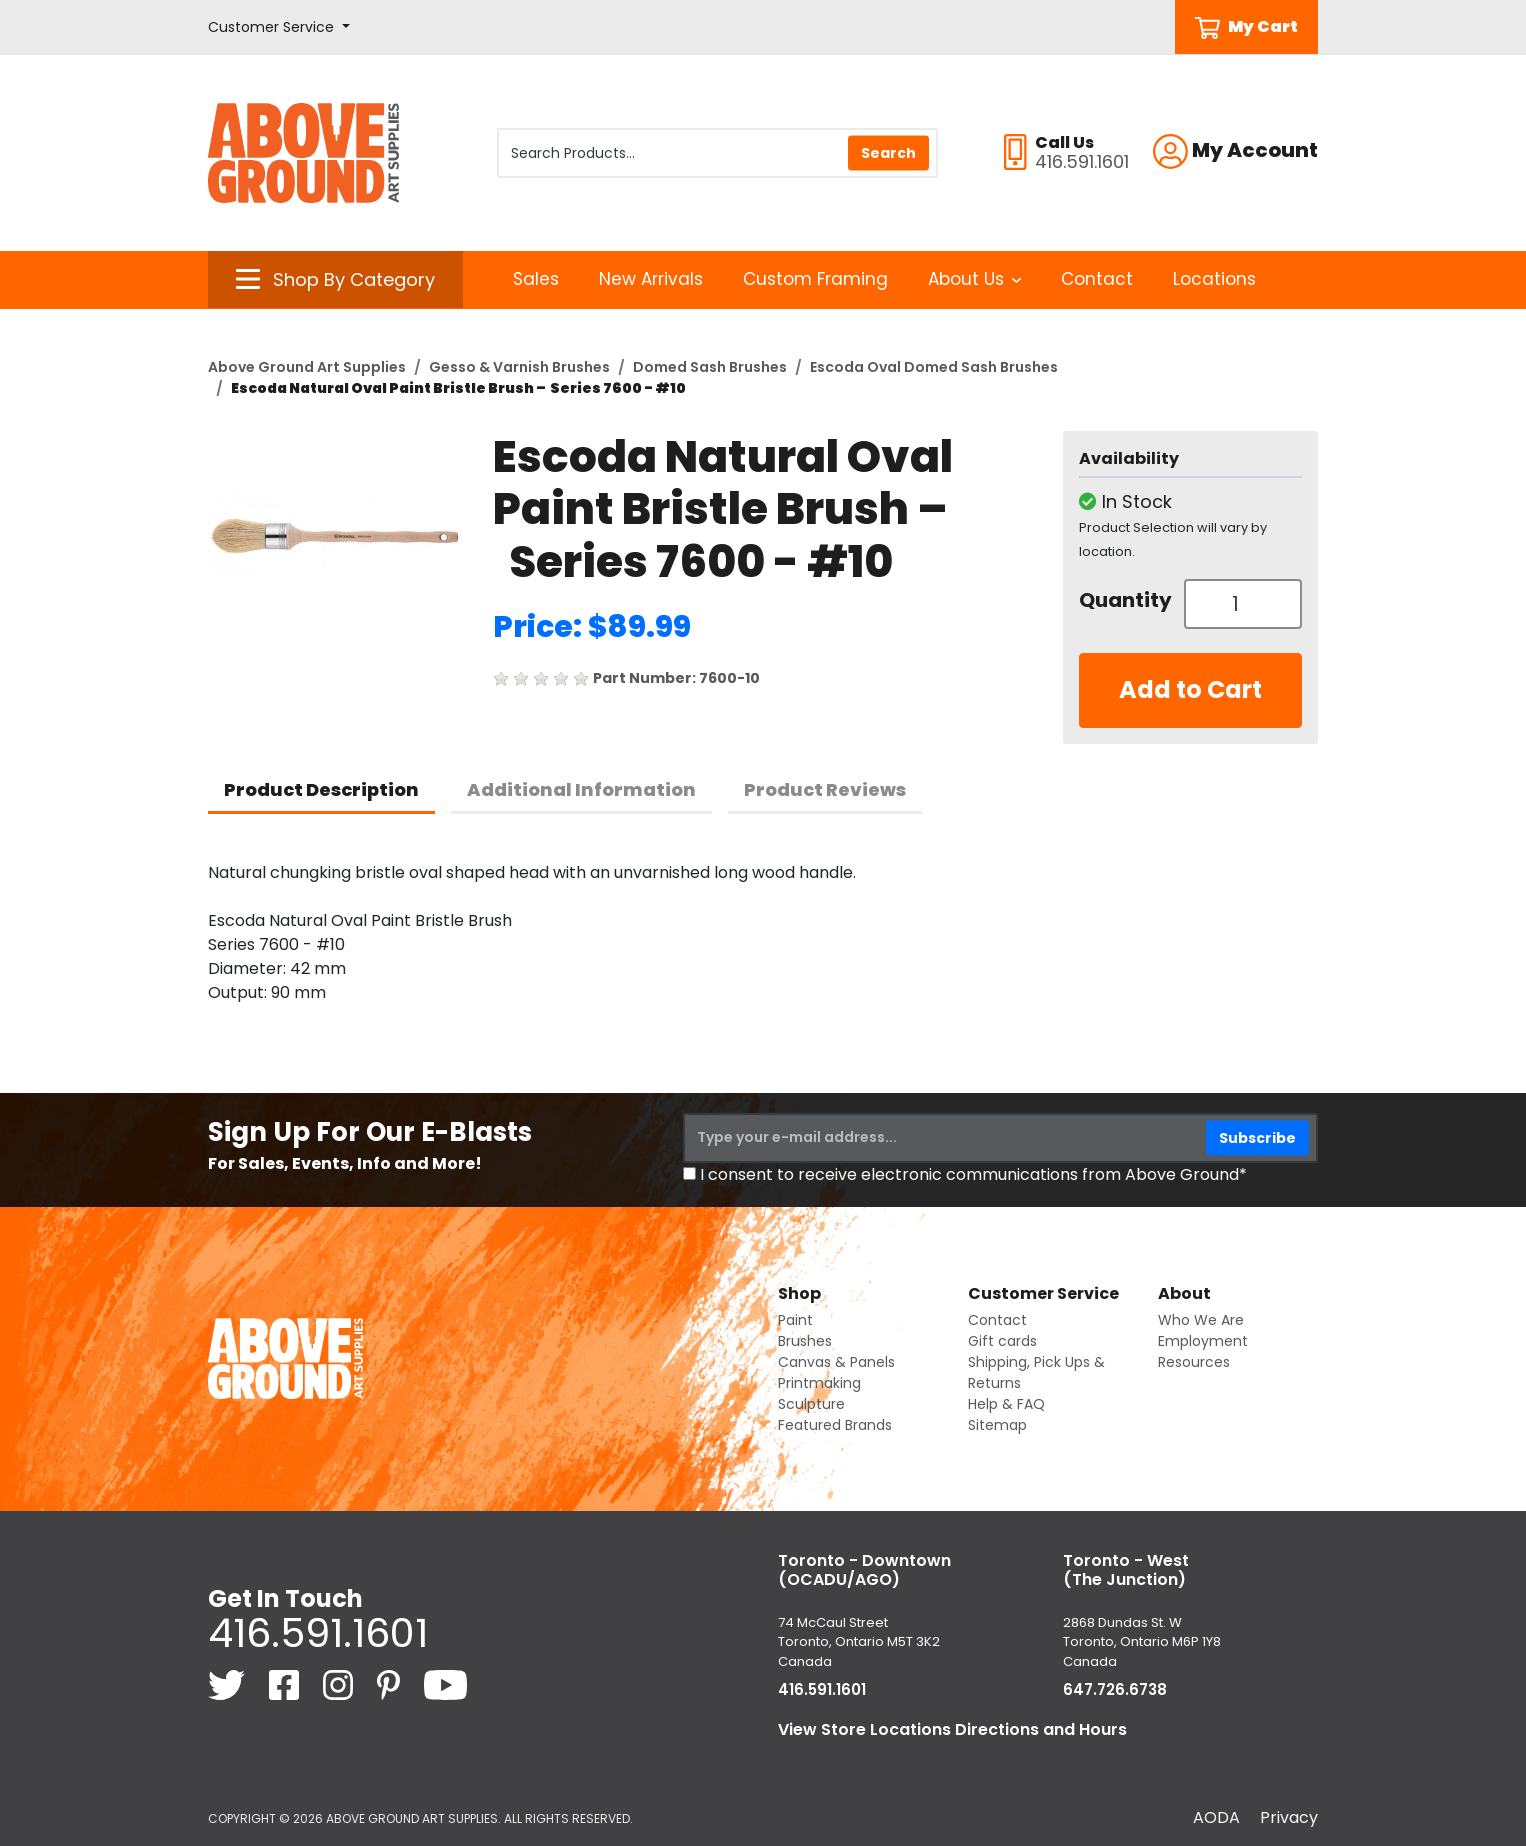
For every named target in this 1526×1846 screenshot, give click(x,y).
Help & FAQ (1006, 1404)
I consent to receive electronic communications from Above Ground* (973, 1174)
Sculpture (811, 1404)
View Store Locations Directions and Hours (952, 1729)
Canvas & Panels (836, 1362)
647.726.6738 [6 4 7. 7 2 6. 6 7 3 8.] (1115, 1689)
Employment (1203, 1341)
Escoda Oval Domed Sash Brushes (934, 367)
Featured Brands (835, 1425)
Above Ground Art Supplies (307, 367)
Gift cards (1002, 1341)
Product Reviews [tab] (825, 789)
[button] (279, 27)
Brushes (805, 1341)
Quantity (1124, 600)
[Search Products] (717, 153)
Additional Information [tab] (581, 789)
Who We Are (1201, 1320)
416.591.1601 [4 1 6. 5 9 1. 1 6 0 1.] (318, 1633)
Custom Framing (815, 279)
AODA (1216, 1817)
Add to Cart (1190, 689)
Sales (536, 279)
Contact (1097, 279)
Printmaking (819, 1383)
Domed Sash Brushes (710, 367)
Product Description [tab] (321, 789)
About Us (974, 279)
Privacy (1289, 1817)
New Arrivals (651, 279)
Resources (1194, 1362)
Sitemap (997, 1425)
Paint (795, 1320)
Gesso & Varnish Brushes (519, 367)
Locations (1214, 279)
